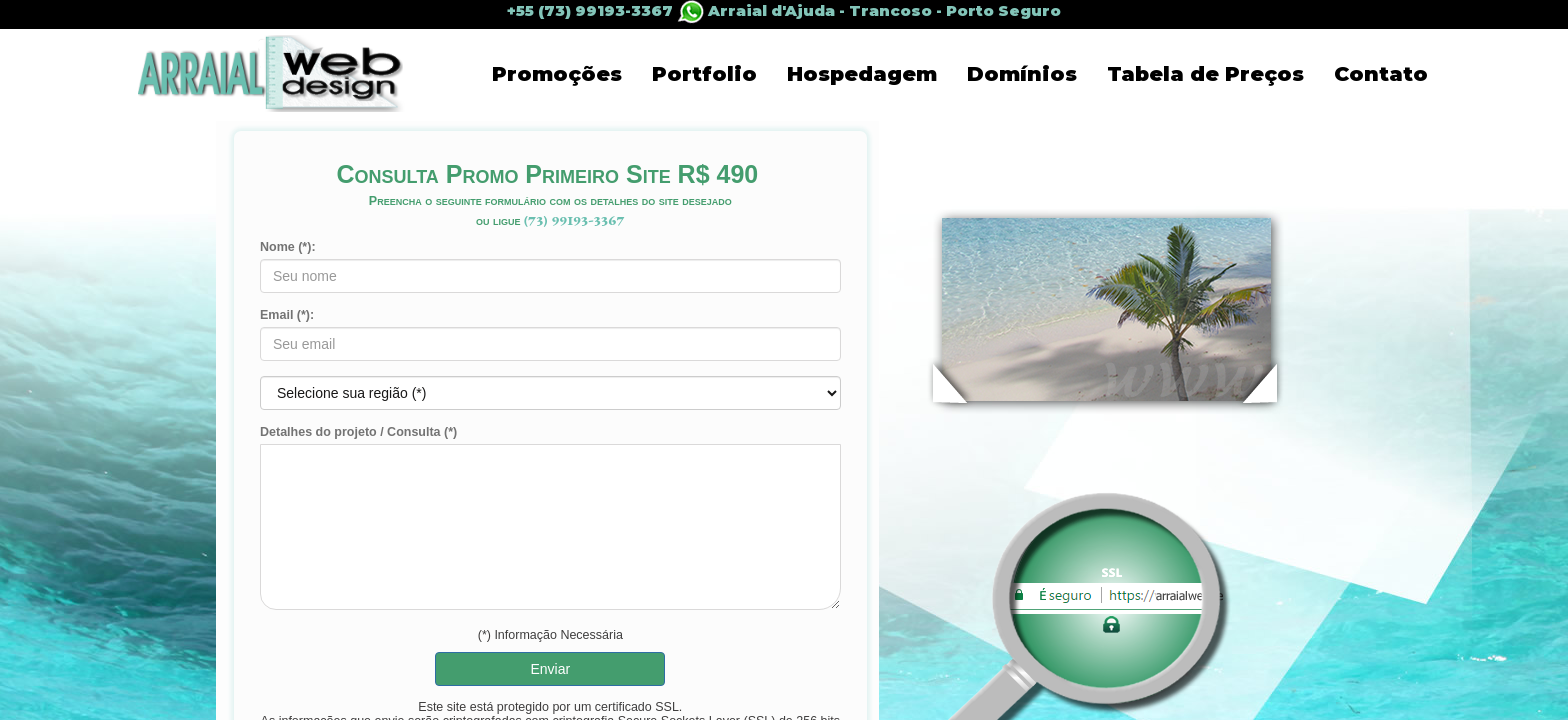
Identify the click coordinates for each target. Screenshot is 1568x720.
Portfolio (704, 73)
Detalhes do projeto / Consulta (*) (358, 432)
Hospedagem (862, 73)
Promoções (557, 73)
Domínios (1022, 73)
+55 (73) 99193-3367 (607, 11)
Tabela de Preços (1205, 73)
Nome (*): (288, 247)
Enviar (550, 669)
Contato (1381, 73)
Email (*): (287, 315)
